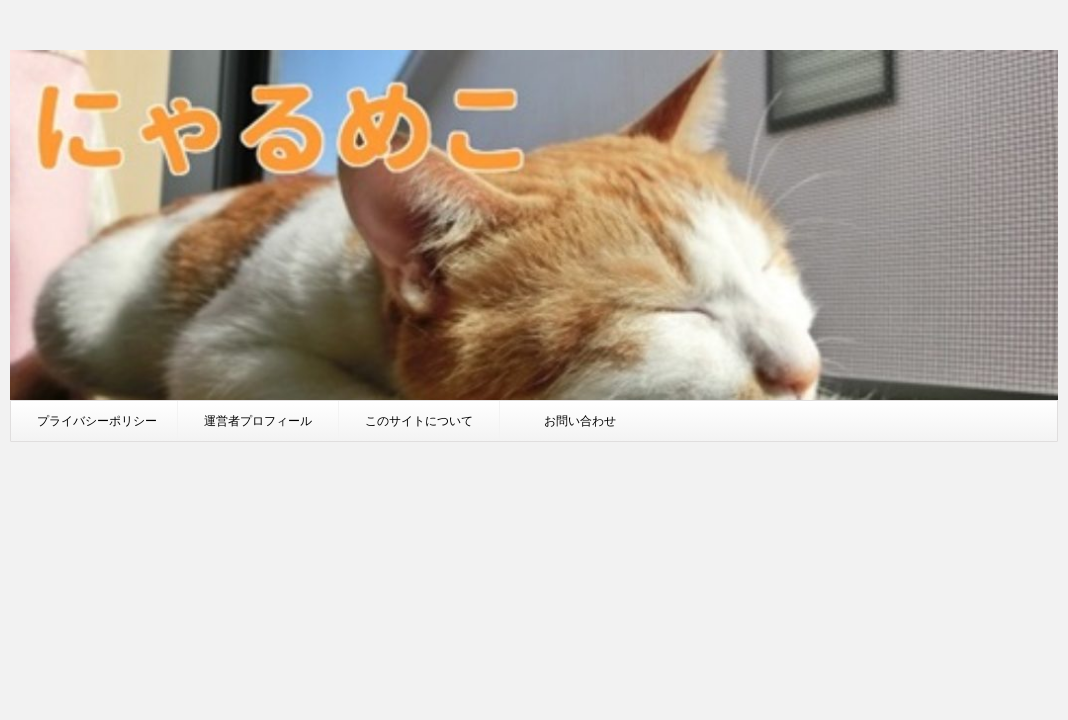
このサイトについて (419, 420)
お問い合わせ (580, 420)
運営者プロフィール (258, 420)
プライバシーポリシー (97, 420)
